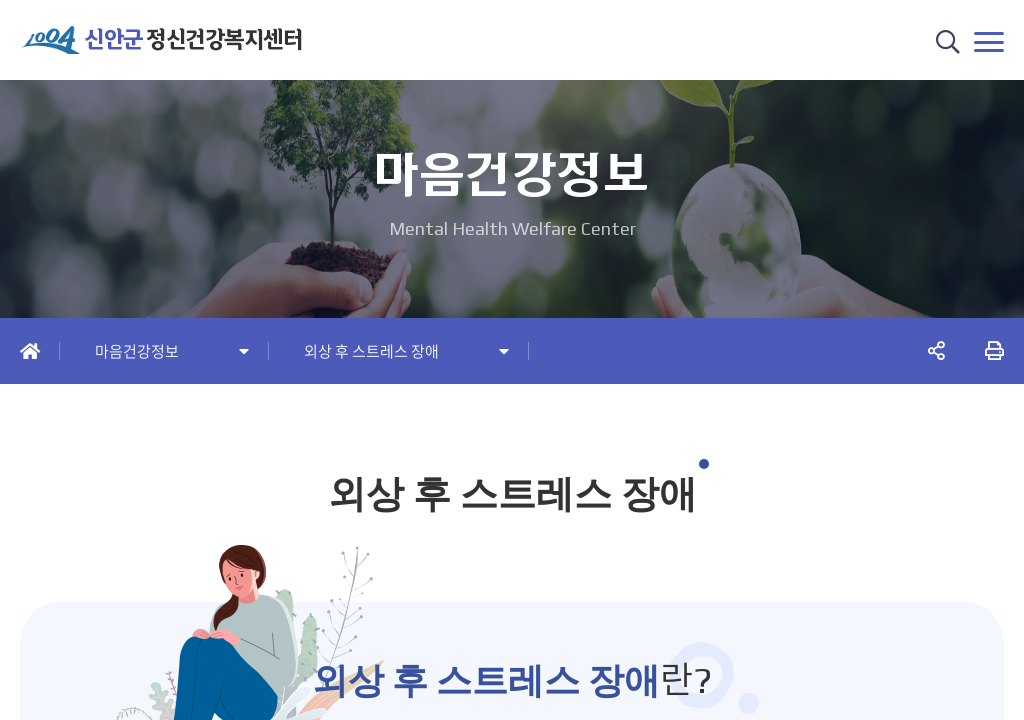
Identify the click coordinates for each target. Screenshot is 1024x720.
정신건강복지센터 (193, 39)
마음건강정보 (137, 351)
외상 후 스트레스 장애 (371, 351)
